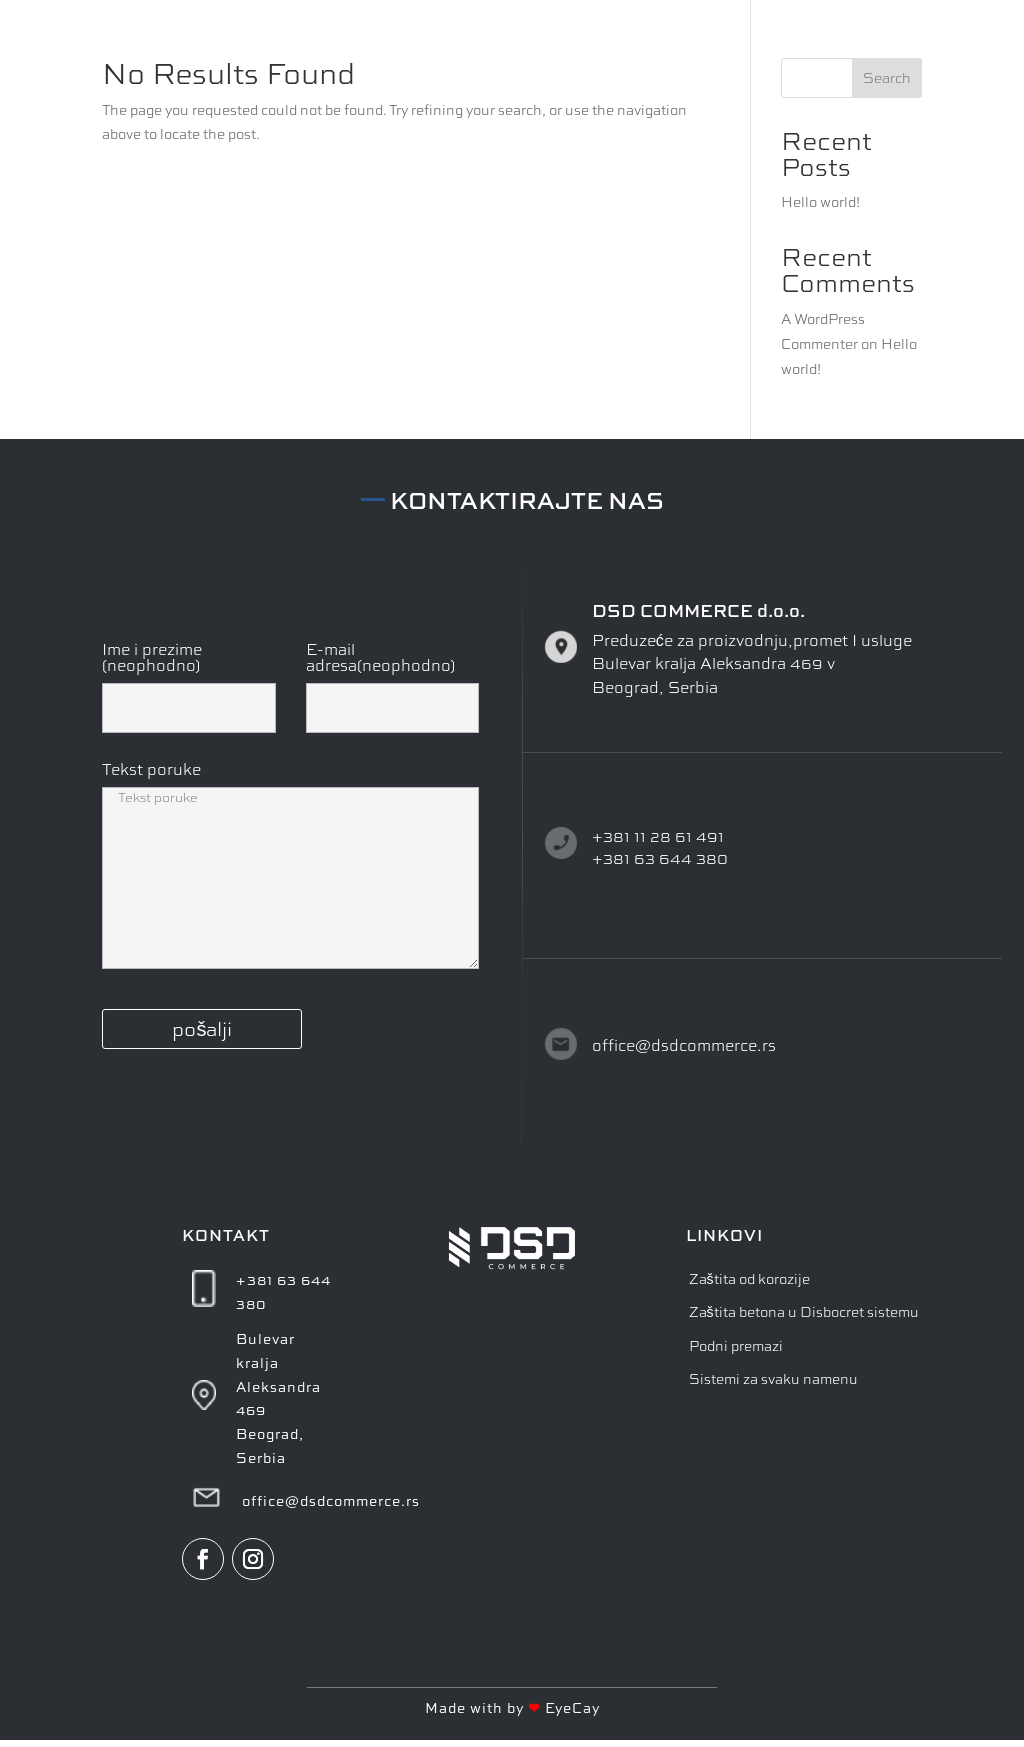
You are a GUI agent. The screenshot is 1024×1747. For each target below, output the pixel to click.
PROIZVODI (776, 37)
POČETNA (579, 37)
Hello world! (820, 201)
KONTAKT (883, 37)
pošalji (202, 1028)
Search (887, 78)
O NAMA (674, 37)
